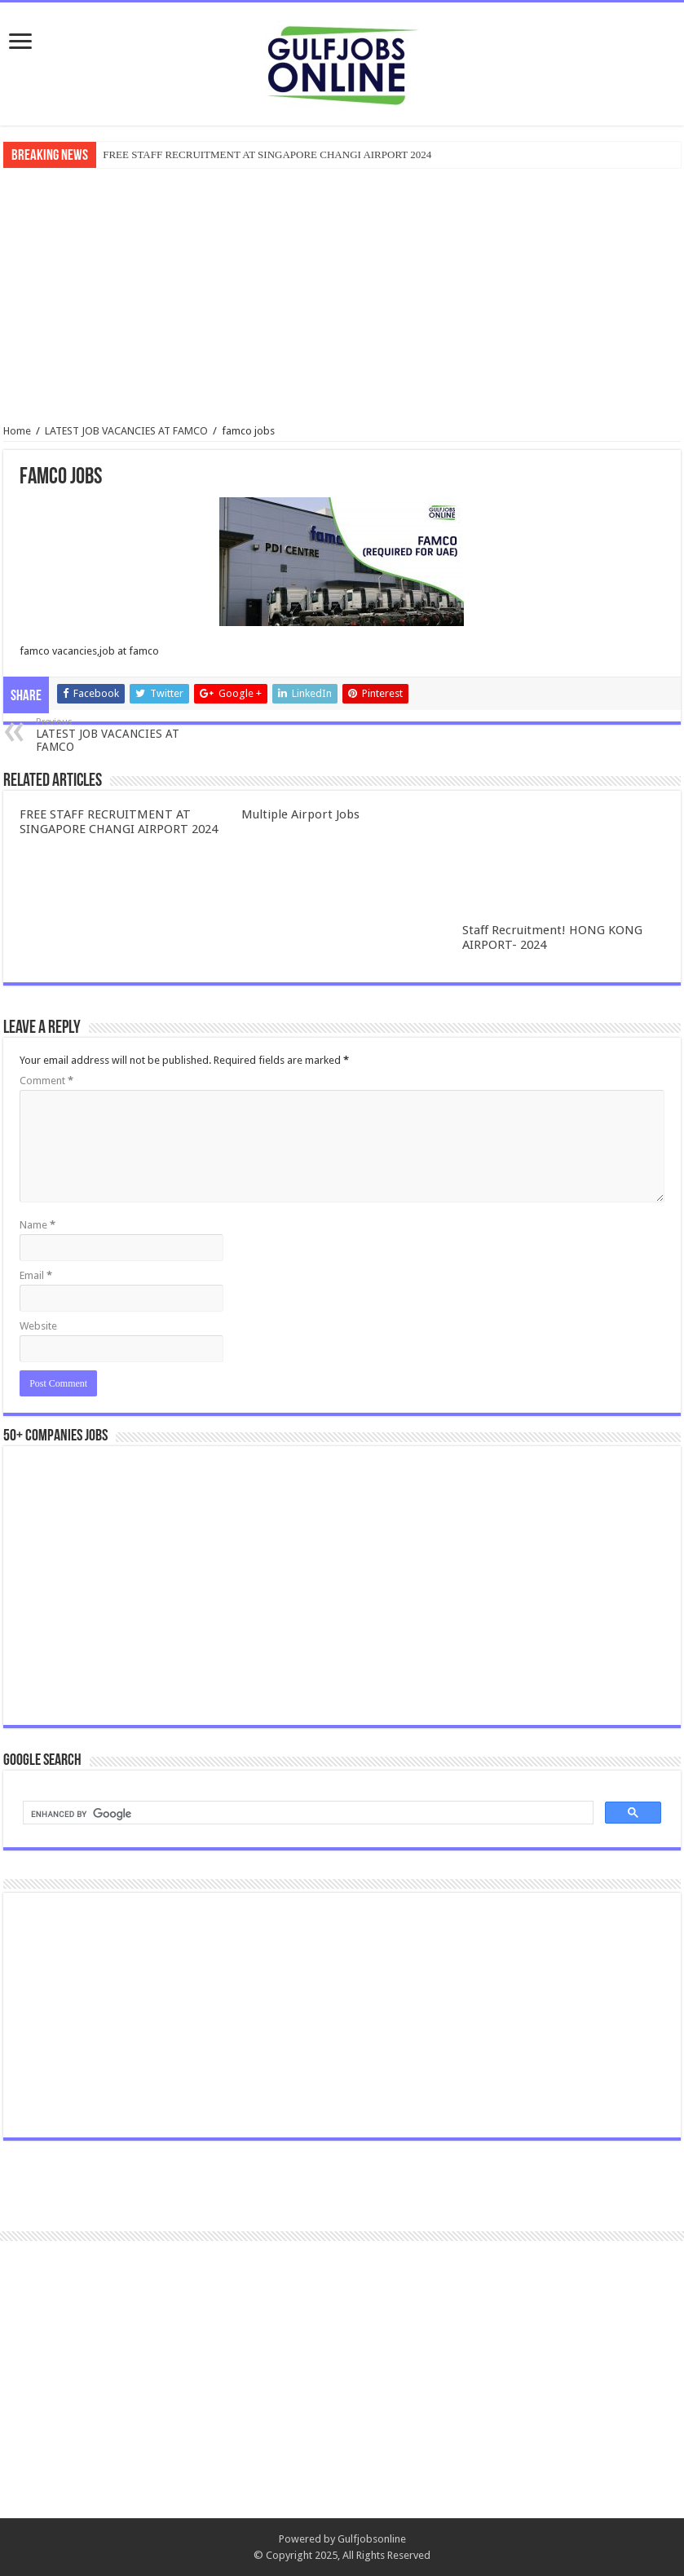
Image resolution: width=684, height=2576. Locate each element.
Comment (46, 1080)
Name (37, 1225)
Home (17, 431)
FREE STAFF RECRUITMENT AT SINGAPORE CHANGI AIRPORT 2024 (267, 154)
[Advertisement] (342, 294)
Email (36, 1275)
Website (38, 1326)
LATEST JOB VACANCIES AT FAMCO (126, 431)
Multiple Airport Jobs (300, 814)
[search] (306, 1814)
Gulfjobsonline (372, 2539)
